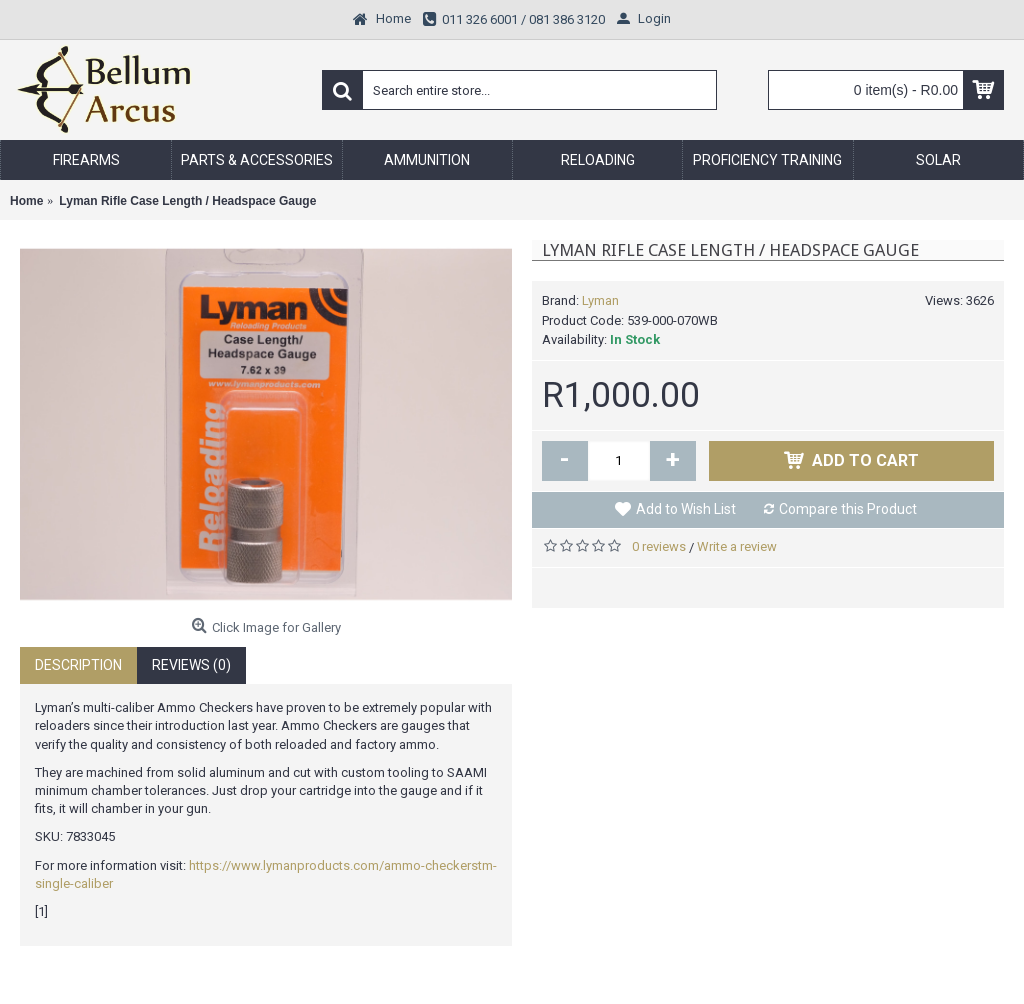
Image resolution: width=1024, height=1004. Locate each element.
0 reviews (659, 546)
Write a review (737, 546)
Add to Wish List (686, 509)
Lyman (600, 300)
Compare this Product (848, 509)
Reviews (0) (191, 665)
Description (78, 665)
